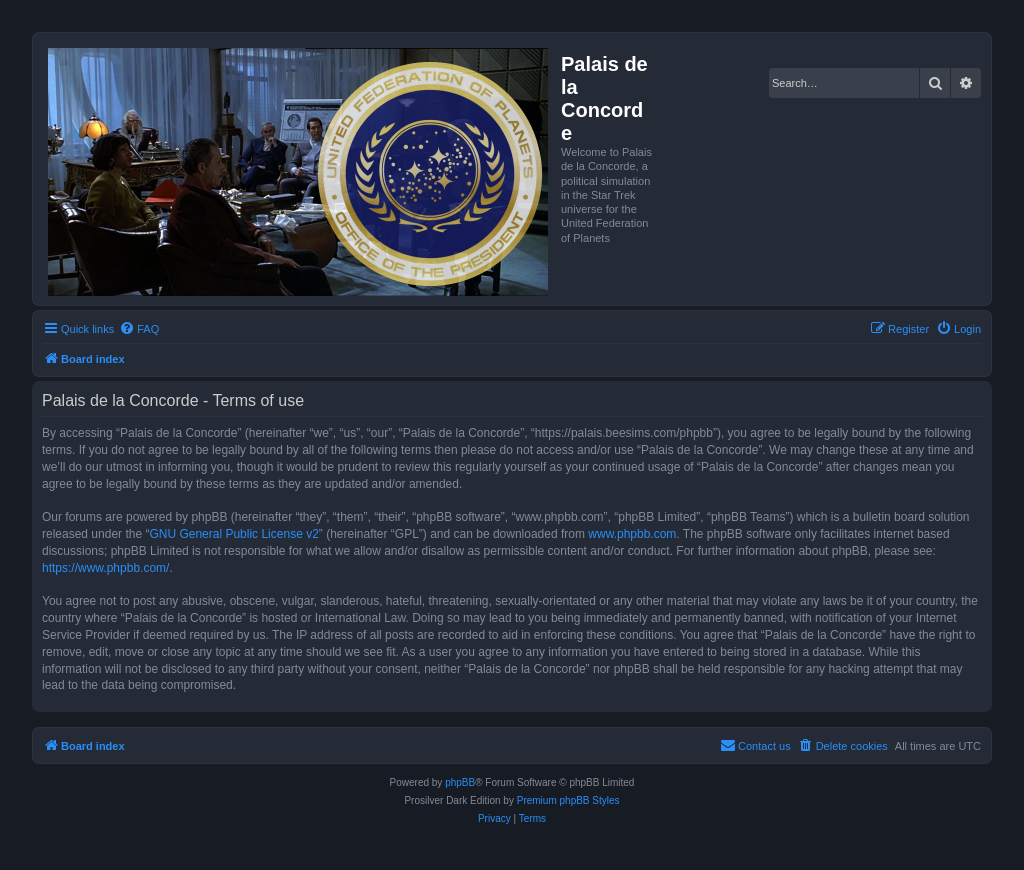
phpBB (460, 782)
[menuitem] (139, 329)
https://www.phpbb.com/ (105, 568)
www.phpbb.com (632, 534)
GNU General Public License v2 (233, 534)
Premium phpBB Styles (568, 800)
